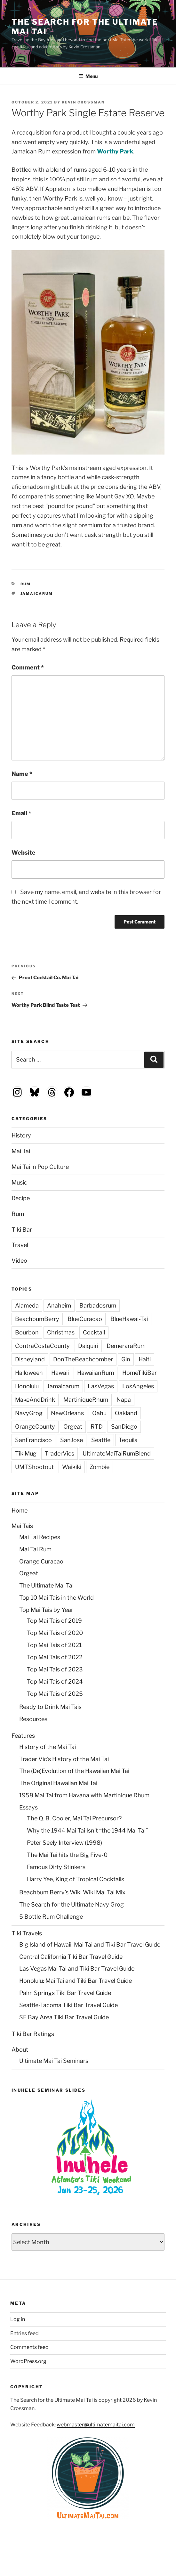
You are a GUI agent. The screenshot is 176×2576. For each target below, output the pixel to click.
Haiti (145, 1359)
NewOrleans (67, 1413)
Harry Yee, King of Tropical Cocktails (75, 1879)
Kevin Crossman (83, 102)
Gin (125, 1359)
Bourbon (27, 1332)
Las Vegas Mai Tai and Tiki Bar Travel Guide (76, 1968)
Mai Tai (21, 1151)
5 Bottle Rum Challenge (51, 1916)
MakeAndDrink (35, 1399)
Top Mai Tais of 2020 (55, 1632)
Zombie (99, 1467)
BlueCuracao (85, 1319)
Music (19, 1182)
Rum (25, 584)
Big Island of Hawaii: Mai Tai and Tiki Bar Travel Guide (89, 1944)
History (21, 1135)
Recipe (21, 1198)
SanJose (71, 1440)
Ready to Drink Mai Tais (50, 1706)
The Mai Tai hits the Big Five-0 (67, 1854)
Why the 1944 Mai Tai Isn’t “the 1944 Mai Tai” (87, 1830)
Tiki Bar (22, 1229)
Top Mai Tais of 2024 (55, 1681)
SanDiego (124, 1426)
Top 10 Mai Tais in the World (56, 1597)
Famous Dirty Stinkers (56, 1867)
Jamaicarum (36, 593)
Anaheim (59, 1305)
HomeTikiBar (139, 1372)
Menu (88, 76)
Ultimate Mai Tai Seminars (53, 2060)
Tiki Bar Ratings (33, 2033)
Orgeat (72, 1426)
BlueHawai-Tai (129, 1319)
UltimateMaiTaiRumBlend (117, 1453)
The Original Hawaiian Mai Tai (58, 1783)
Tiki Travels (27, 1933)
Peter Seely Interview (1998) (64, 1842)
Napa (123, 1399)
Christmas (61, 1332)
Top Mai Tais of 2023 (55, 1669)
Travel (20, 1245)
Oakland (126, 1413)
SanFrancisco (33, 1440)
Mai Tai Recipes (39, 1537)
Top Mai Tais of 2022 (55, 1657)
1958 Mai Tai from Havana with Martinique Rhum (84, 1795)
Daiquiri (88, 1345)
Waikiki (71, 1467)
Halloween (29, 1372)
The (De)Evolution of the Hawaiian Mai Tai (74, 1771)
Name (22, 773)
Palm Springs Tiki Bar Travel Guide (65, 1992)
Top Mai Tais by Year (46, 1609)
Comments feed (29, 2347)
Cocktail (94, 1332)
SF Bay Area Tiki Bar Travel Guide (64, 2017)
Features (23, 1735)
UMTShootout (34, 1467)
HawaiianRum (95, 1372)
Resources (33, 1719)
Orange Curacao (41, 1561)
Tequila (128, 1440)
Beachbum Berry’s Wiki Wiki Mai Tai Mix (72, 1892)
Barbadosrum (97, 1305)
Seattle (100, 1440)
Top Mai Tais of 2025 (55, 1693)
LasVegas (101, 1386)
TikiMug (25, 1453)
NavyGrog (29, 1413)
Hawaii (60, 1372)
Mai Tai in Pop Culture (40, 1166)
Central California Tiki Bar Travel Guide (71, 1956)
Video (19, 1260)
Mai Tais (22, 1525)
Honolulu (27, 1386)
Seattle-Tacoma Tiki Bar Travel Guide (68, 2005)
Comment (28, 667)
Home (20, 1510)
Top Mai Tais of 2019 (54, 1620)
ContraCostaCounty (42, 1345)
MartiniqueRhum (85, 1399)
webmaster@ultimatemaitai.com (96, 2425)
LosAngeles (138, 1386)
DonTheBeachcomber (83, 1359)
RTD (97, 1426)
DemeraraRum (126, 1345)
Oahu (99, 1413)
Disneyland (30, 1359)
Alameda (27, 1305)
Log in (17, 2319)
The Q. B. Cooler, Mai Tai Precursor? (74, 1818)
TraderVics (59, 1453)
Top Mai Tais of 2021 (54, 1645)
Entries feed (24, 2333)
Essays (28, 1807)
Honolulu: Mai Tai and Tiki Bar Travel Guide (75, 1980)
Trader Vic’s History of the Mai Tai (64, 1759)
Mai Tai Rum (35, 1549)
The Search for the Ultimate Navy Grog (71, 1904)
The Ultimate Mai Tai (46, 1585)
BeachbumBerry (37, 1319)
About (20, 2049)
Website (24, 852)
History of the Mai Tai (47, 1746)
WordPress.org (28, 2361)
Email (21, 813)
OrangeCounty (35, 1426)
